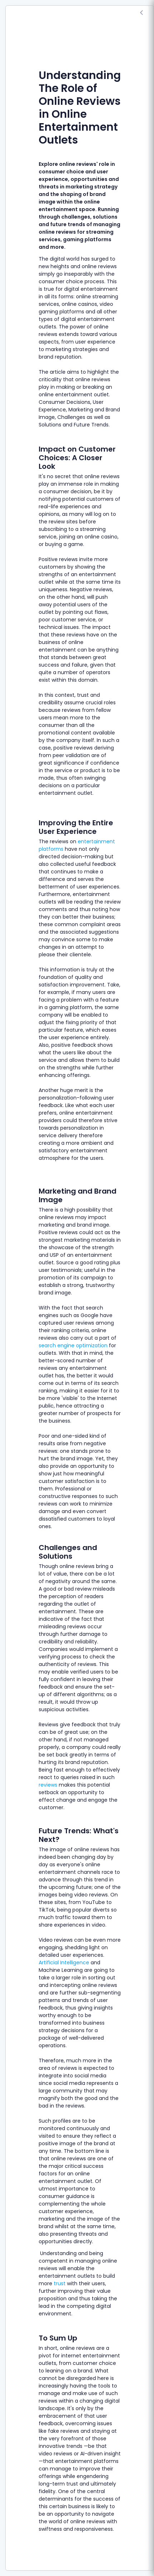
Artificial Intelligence (64, 1962)
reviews (48, 1784)
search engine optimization (73, 1345)
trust (60, 2283)
